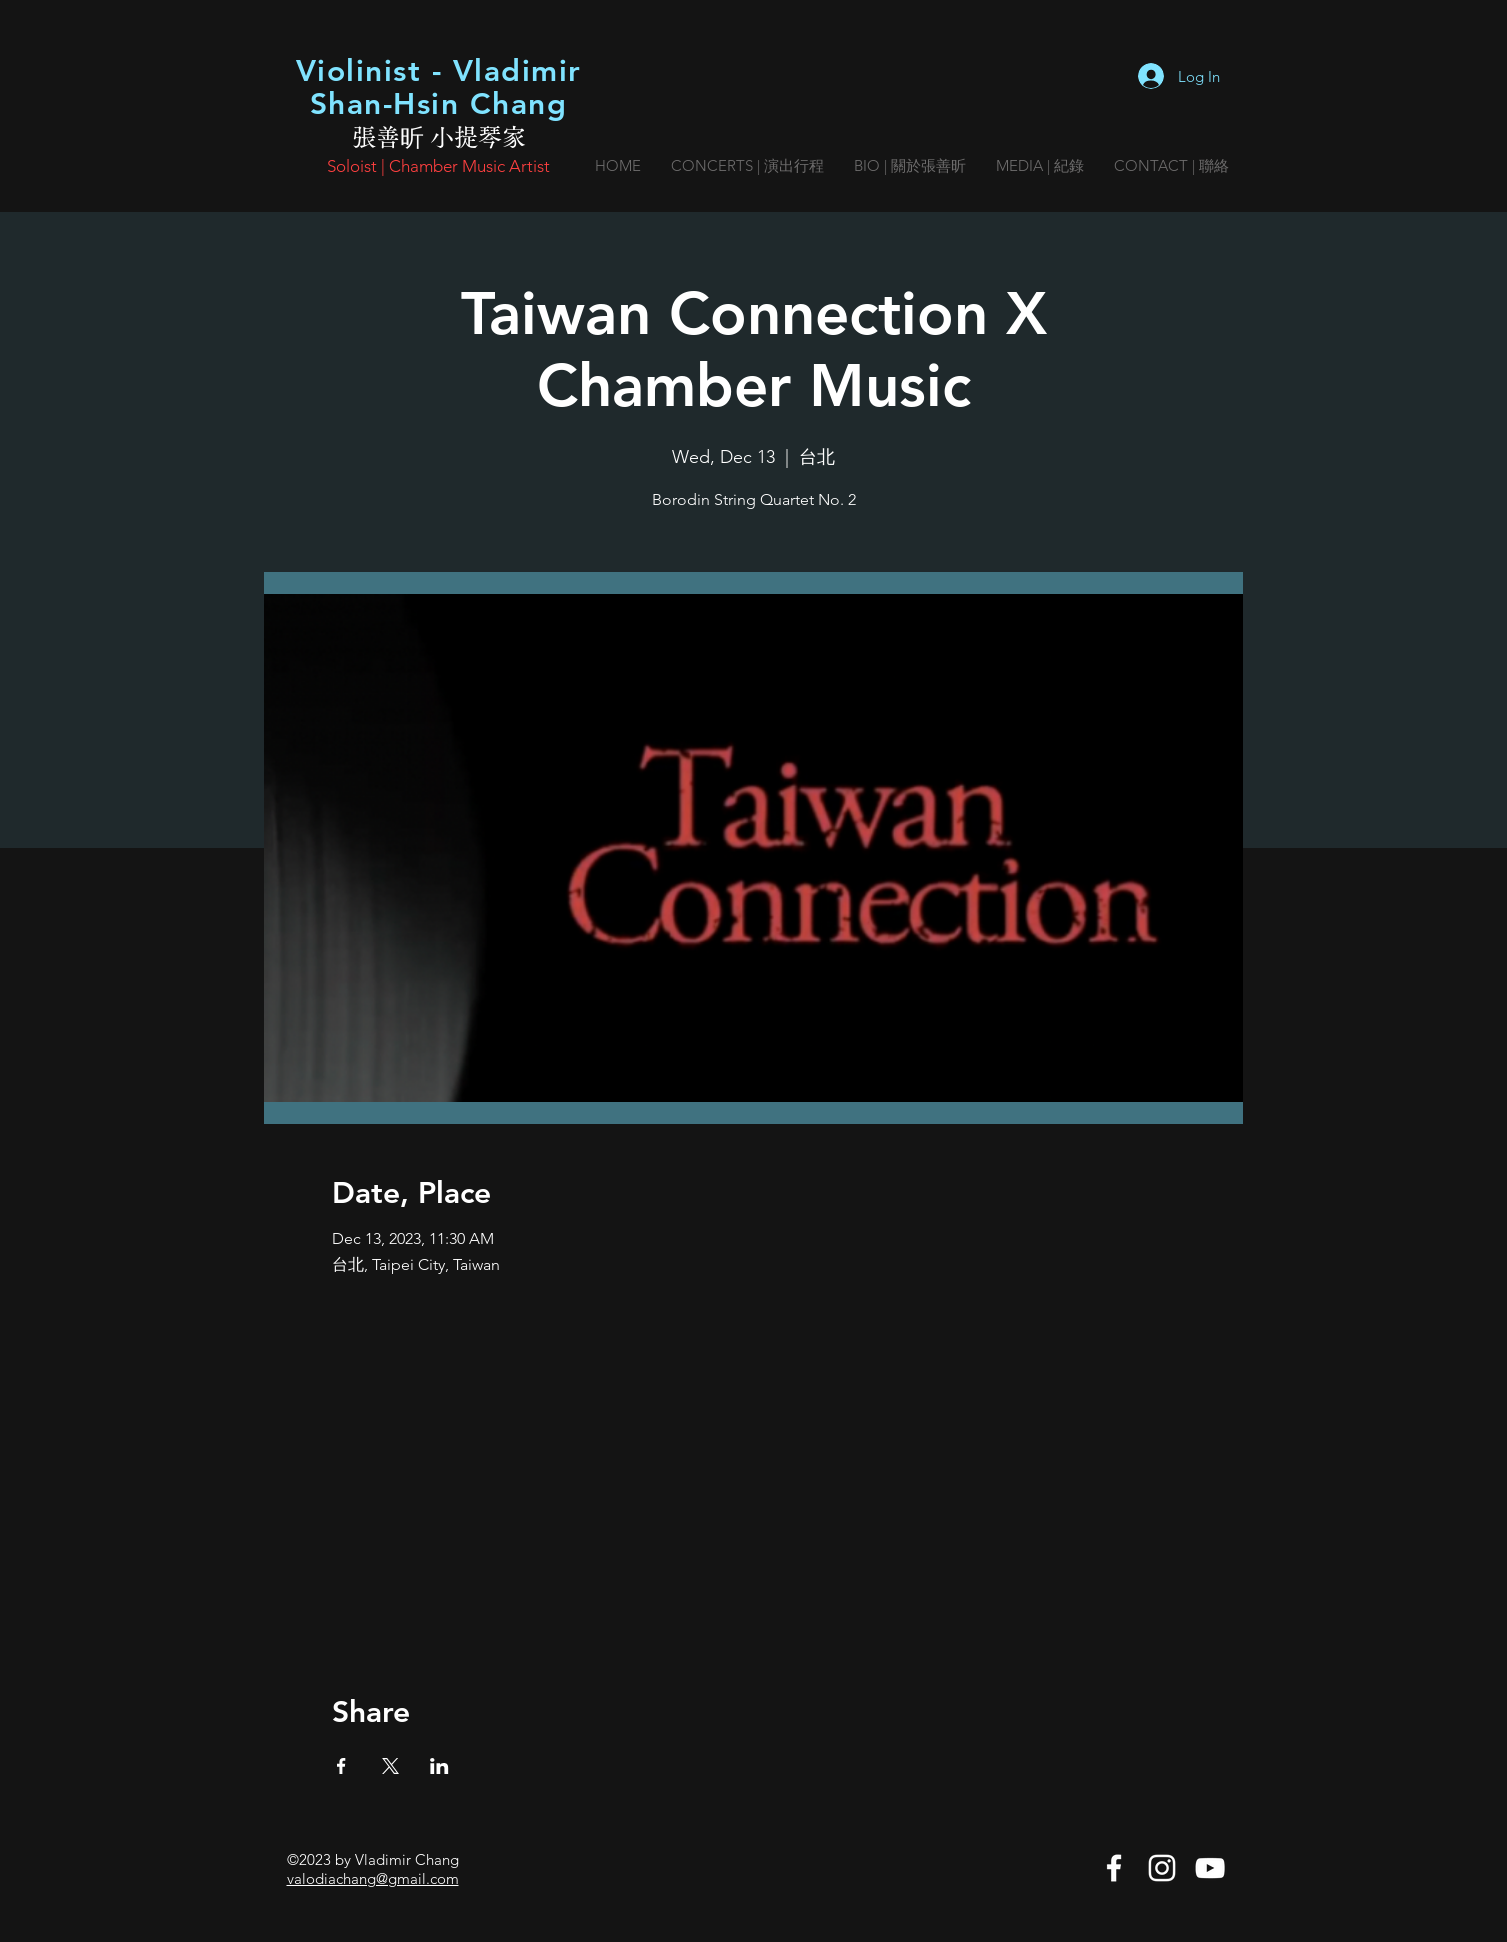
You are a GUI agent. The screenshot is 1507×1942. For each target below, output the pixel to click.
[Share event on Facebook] (341, 1766)
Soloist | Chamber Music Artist (438, 166)
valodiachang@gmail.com (373, 1878)
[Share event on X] (390, 1766)
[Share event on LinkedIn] (439, 1766)
